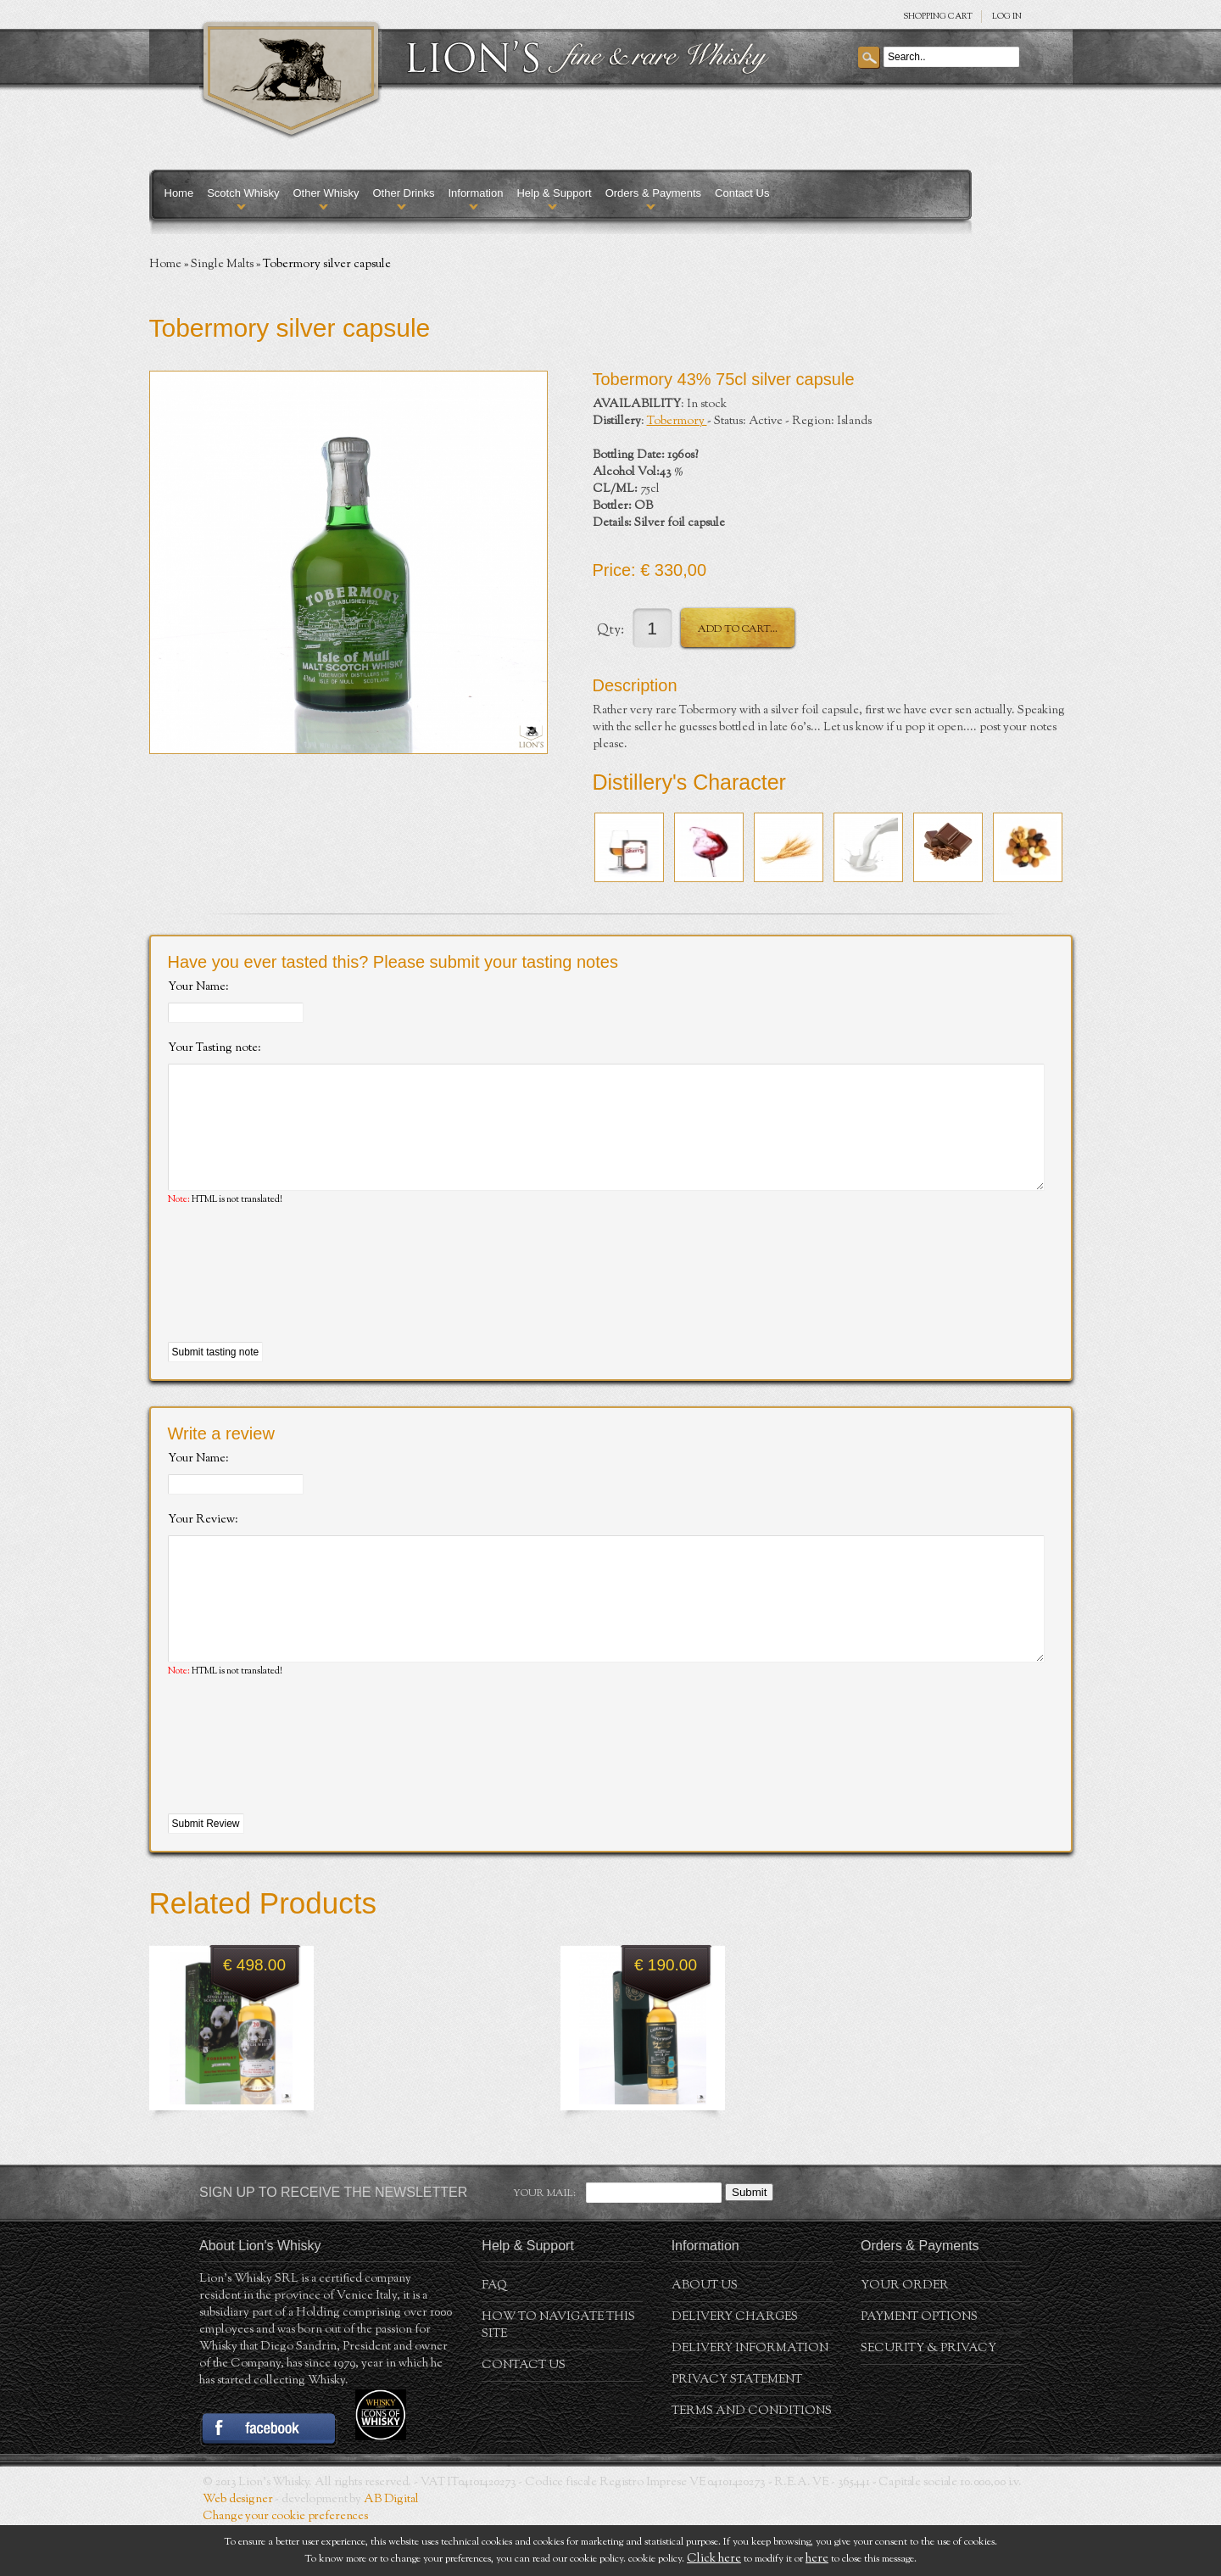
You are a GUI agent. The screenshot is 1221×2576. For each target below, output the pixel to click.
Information (475, 193)
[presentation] (297, 1300)
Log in (1007, 16)
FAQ (494, 2336)
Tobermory (677, 421)
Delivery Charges (735, 2368)
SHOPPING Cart (938, 16)
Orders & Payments (653, 193)
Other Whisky (326, 193)
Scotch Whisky (243, 193)
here (817, 2559)
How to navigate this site (558, 2377)
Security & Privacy (928, 2399)
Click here (714, 2559)
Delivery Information (750, 2399)
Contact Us (742, 193)
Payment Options (919, 2368)
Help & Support (553, 193)
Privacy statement (737, 2430)
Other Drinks (403, 193)
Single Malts (222, 264)
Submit (749, 2243)
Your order (905, 2336)
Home (179, 193)
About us (705, 2336)
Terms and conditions (752, 2462)
